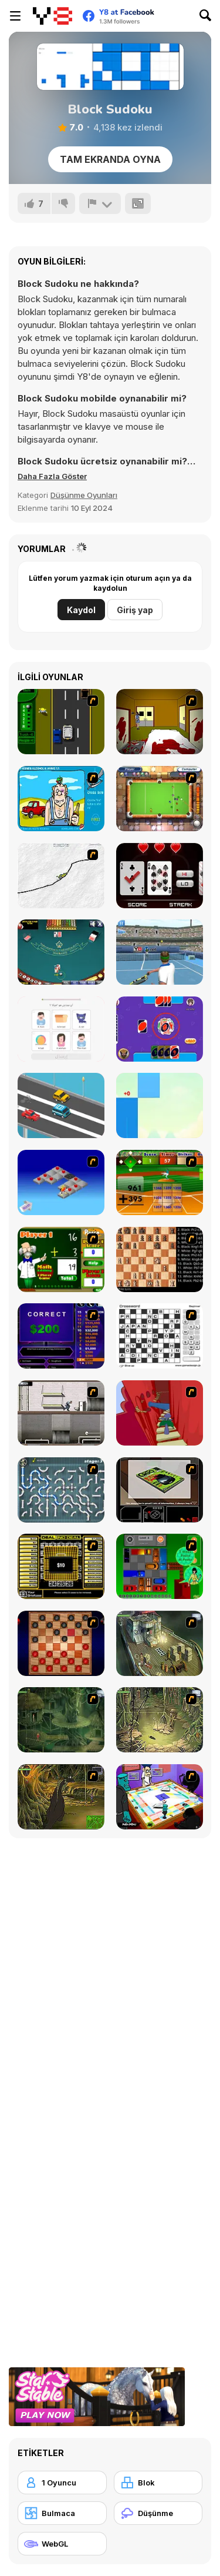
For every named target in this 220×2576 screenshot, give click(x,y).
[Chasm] (159, 1413)
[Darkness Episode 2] (159, 721)
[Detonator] (61, 1182)
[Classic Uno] (159, 1029)
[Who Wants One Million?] (61, 1336)
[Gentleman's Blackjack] (61, 952)
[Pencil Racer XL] (61, 875)
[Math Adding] (61, 1259)
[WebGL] (62, 2543)
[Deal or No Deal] (61, 1566)
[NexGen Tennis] (159, 952)
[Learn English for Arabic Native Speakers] (61, 1029)
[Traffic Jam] (159, 1566)
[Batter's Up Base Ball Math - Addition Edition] (159, 1182)
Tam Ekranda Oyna (110, 159)
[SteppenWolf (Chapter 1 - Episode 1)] (159, 1643)
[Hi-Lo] (159, 875)
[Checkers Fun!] (61, 1643)
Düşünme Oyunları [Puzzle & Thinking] (83, 495)
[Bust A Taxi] (61, 721)
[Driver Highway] (61, 1105)
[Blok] (158, 2482)
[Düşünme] (158, 2513)
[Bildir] (100, 203)
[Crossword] (159, 1336)
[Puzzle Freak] (159, 1796)
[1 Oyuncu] (62, 2482)
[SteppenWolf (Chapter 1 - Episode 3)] (159, 1719)
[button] (52, 476)
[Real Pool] (159, 798)
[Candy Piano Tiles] (159, 1105)
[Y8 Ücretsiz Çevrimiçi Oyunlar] (52, 16)
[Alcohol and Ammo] (61, 798)
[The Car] (159, 1490)
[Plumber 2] (61, 1490)
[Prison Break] (61, 1413)
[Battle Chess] (159, 1259)
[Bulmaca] (62, 2513)
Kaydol (81, 610)
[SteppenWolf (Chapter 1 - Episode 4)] (61, 1796)
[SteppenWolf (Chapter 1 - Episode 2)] (61, 1719)
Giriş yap (135, 610)
